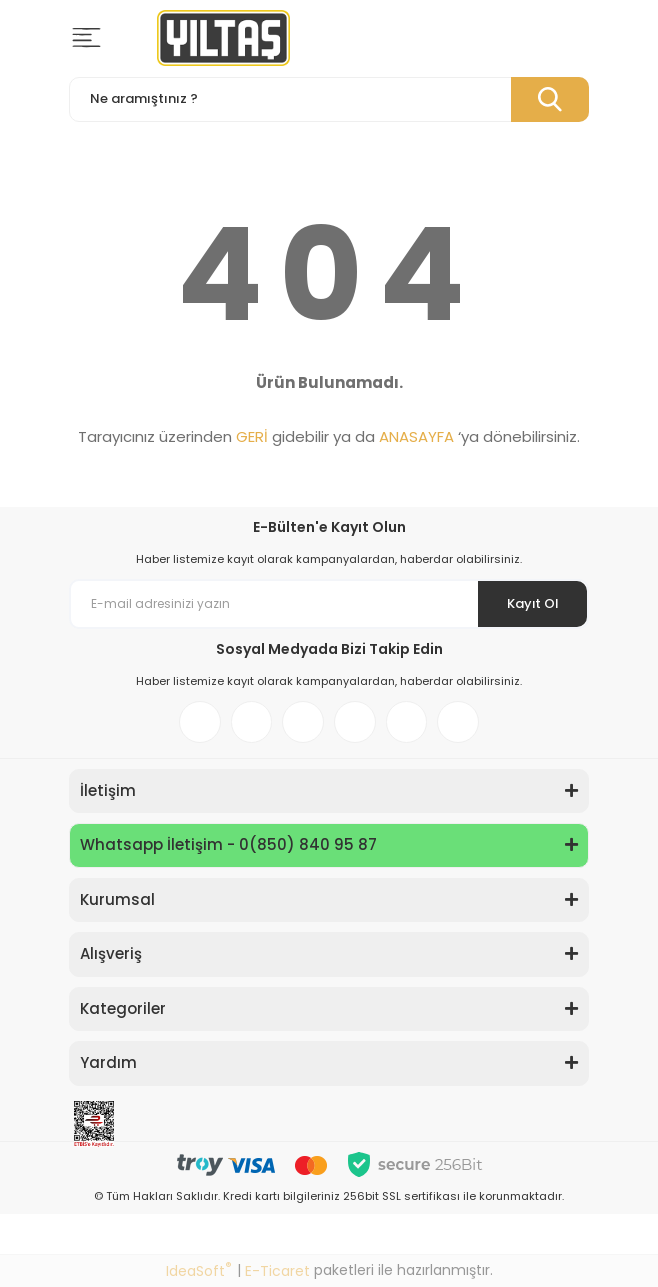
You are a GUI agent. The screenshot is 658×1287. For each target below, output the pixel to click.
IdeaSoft (199, 1271)
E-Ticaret (277, 1271)
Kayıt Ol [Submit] (532, 603)
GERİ (252, 436)
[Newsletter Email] (329, 604)
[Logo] (223, 38)
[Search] (329, 99)
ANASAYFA (416, 436)
